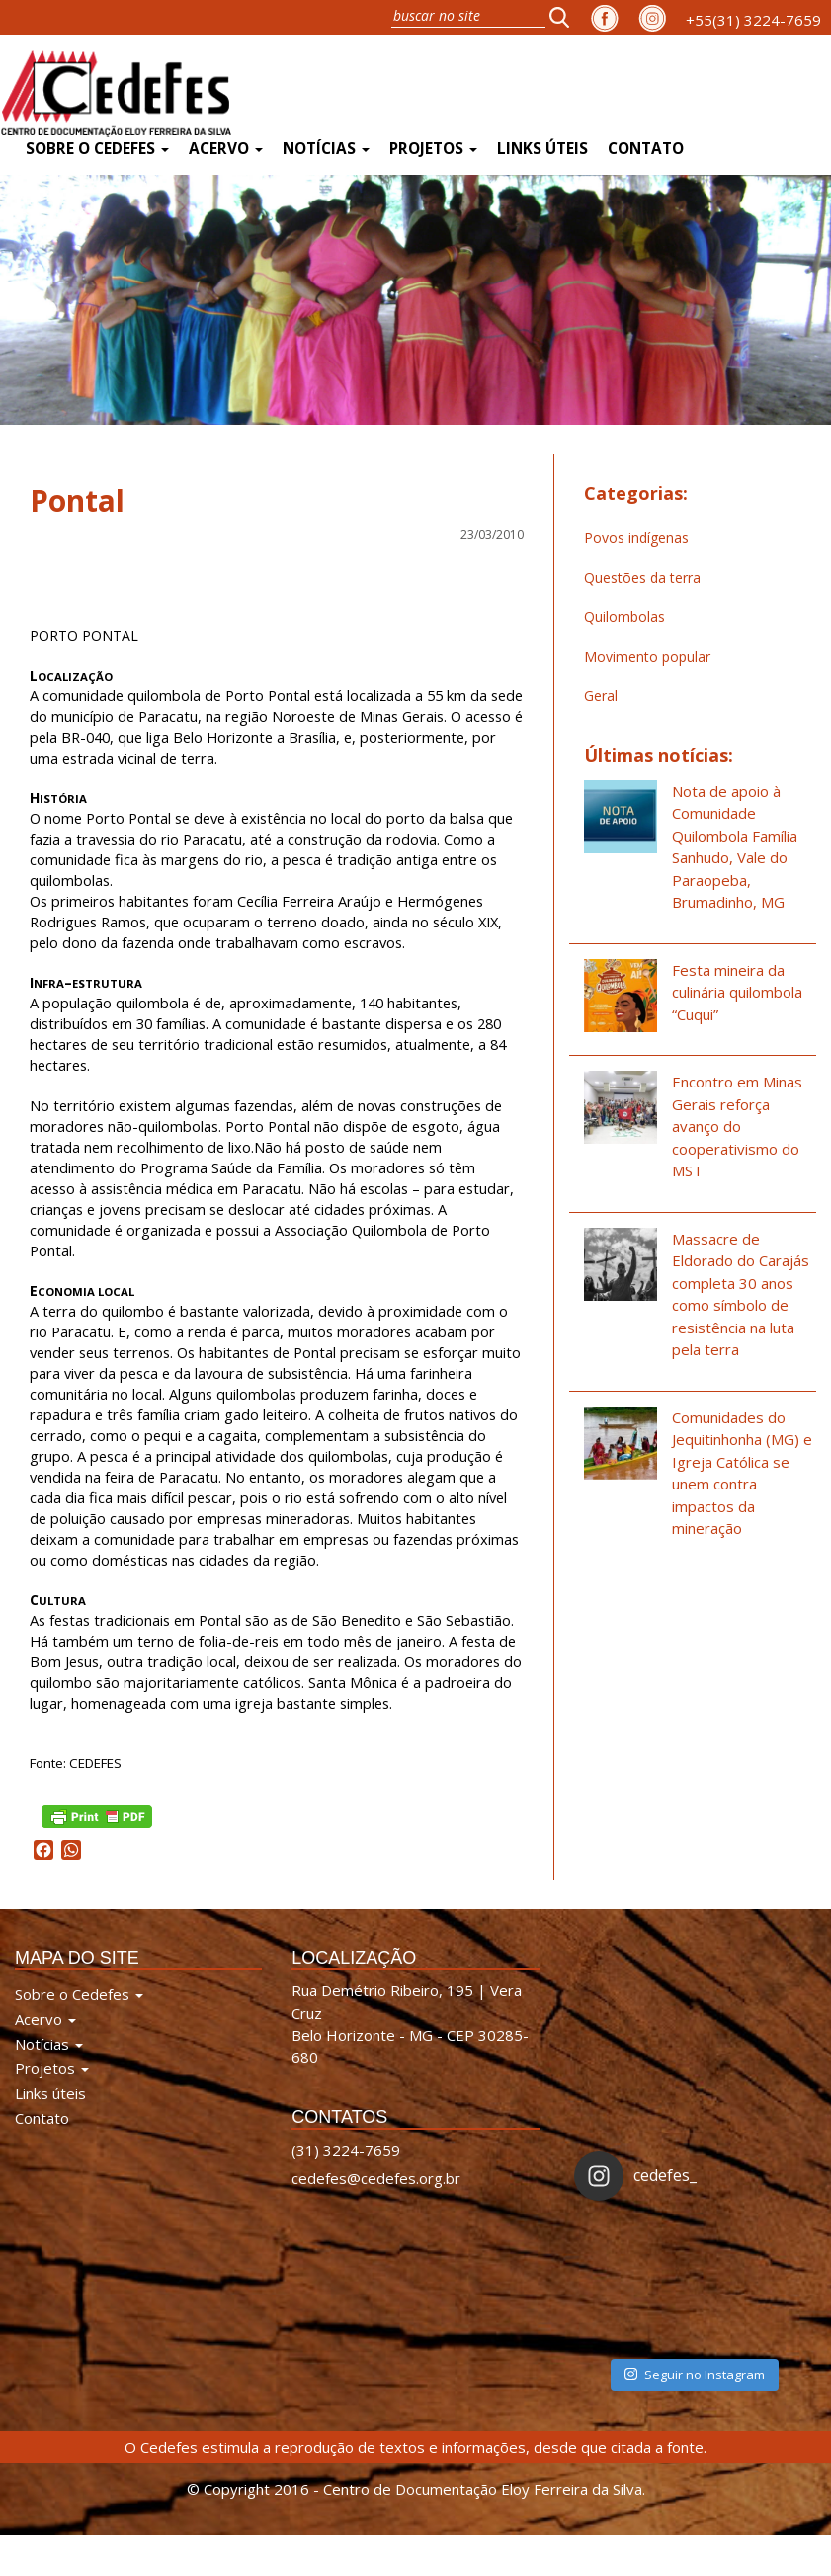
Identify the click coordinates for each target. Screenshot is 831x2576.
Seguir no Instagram (694, 2374)
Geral (601, 695)
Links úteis (542, 148)
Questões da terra (642, 577)
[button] (565, 17)
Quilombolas (624, 616)
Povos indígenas (636, 537)
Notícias (326, 148)
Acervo (226, 148)
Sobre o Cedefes (97, 148)
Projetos (433, 148)
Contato (646, 148)
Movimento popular (647, 656)
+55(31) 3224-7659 (753, 20)
